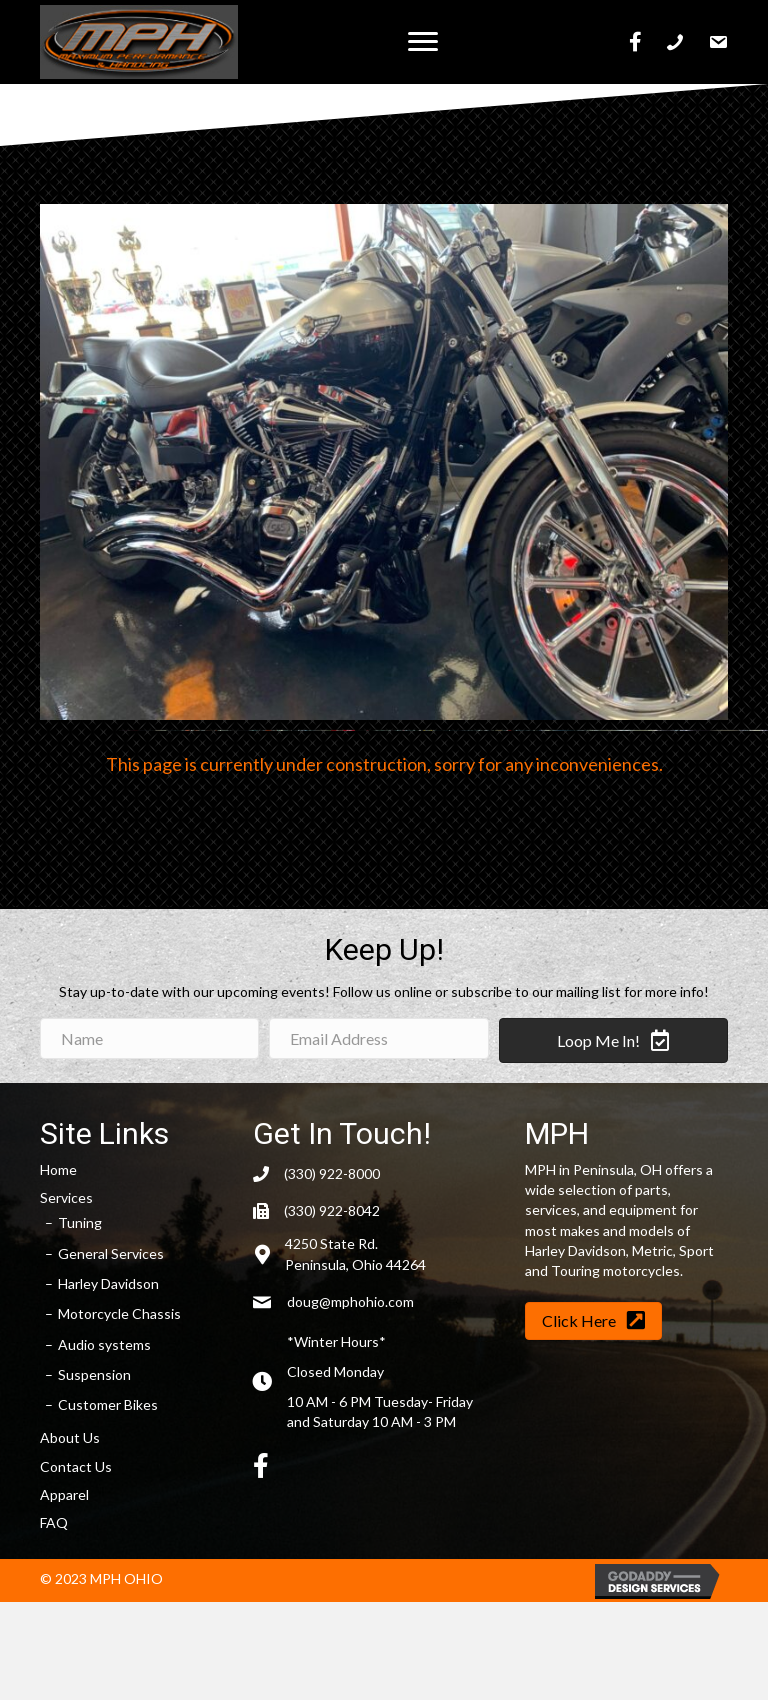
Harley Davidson (108, 1283)
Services (66, 1197)
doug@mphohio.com (350, 1301)
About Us (70, 1437)
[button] (423, 42)
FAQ (54, 1522)
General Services (111, 1253)
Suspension (94, 1374)
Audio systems (104, 1344)
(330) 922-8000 (332, 1173)
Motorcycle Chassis (119, 1313)
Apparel (64, 1494)
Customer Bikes (108, 1404)
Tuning (80, 1222)
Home (58, 1169)
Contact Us (76, 1466)
